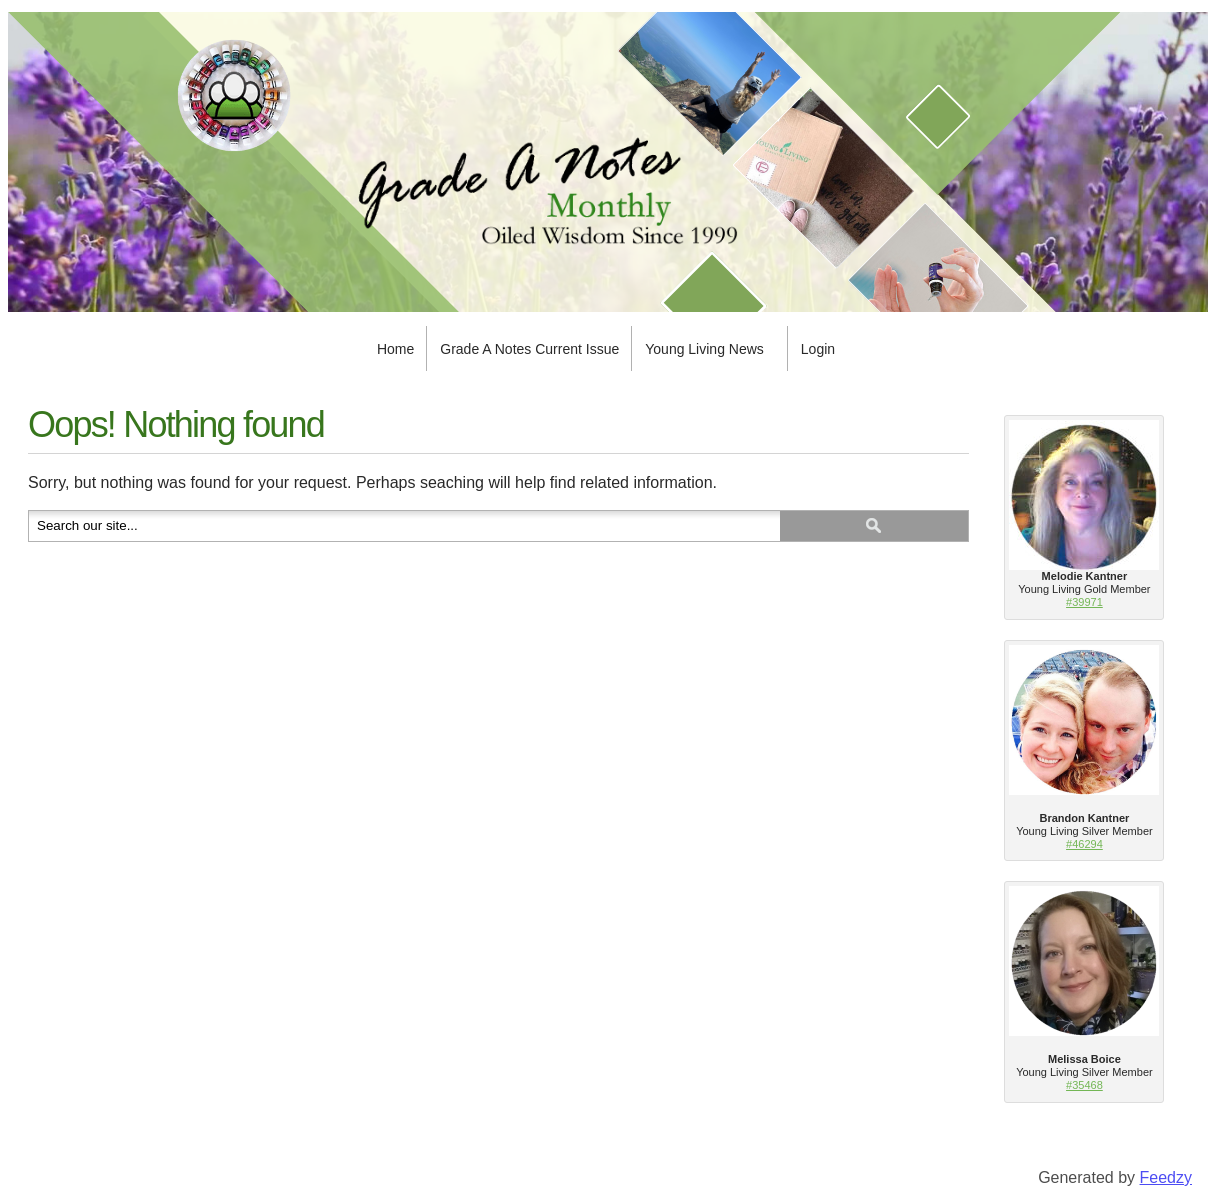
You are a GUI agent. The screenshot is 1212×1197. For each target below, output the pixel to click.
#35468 (1084, 1085)
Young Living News (704, 349)
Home (395, 349)
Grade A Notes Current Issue (529, 349)
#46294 (1084, 844)
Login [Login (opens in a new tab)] (818, 349)
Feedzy (1166, 1177)
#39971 (1084, 602)
